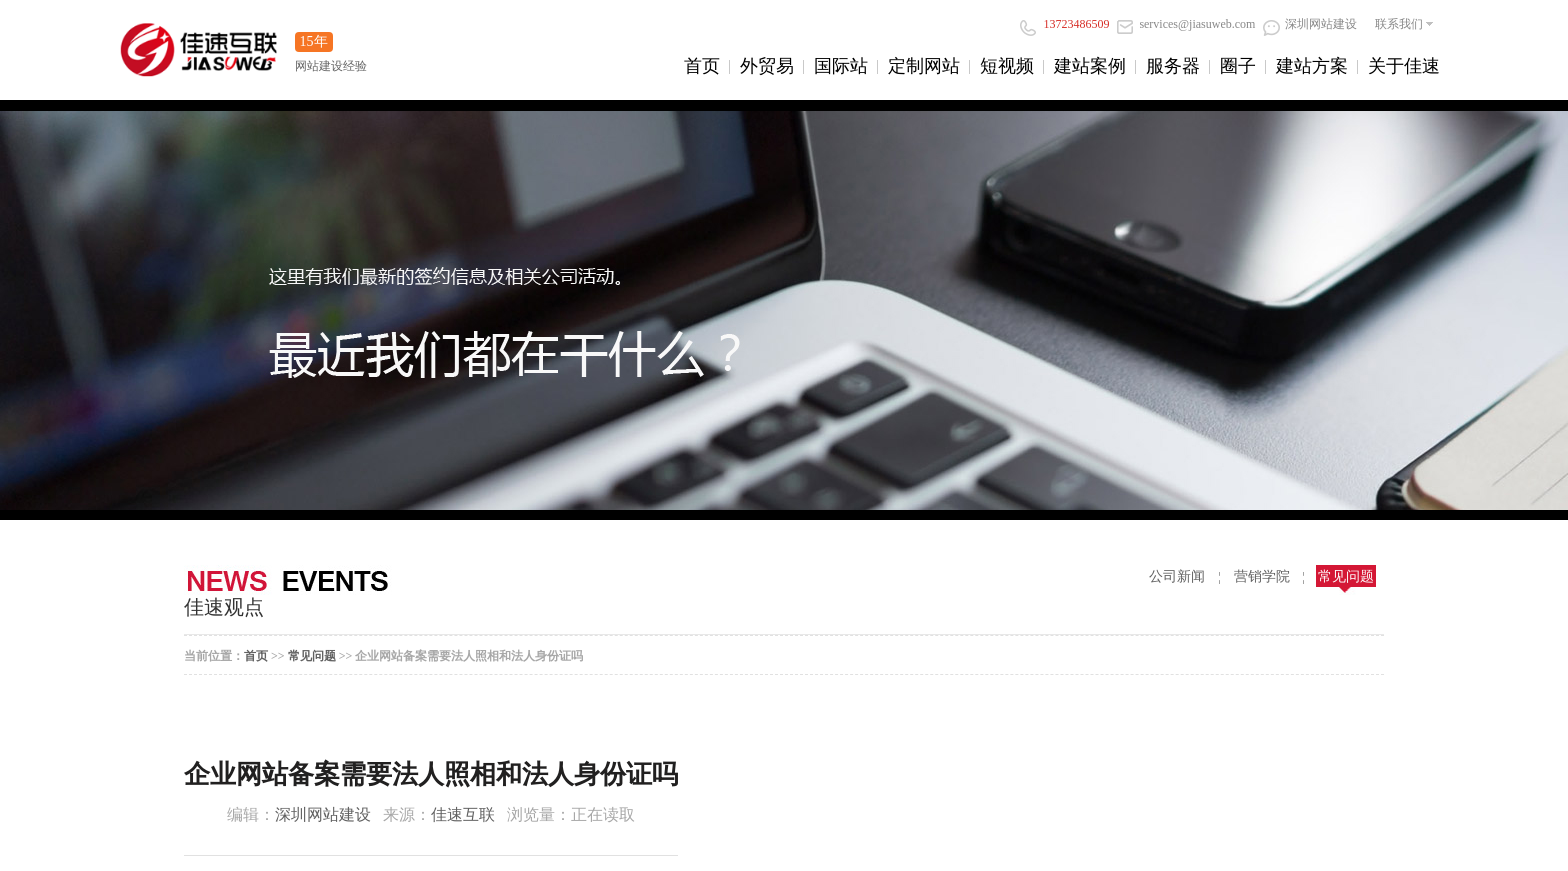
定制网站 (924, 66)
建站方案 (1312, 66)
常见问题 (1346, 576)
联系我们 (1399, 24)
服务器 (1173, 66)
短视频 (1007, 66)
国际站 (841, 66)
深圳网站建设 (1310, 24)
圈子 (1238, 66)
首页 (702, 66)
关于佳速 (1404, 66)
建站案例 (1090, 66)
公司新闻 (1177, 576)
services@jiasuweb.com (1186, 24)
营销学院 (1262, 576)
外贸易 (767, 66)
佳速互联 (463, 814)
